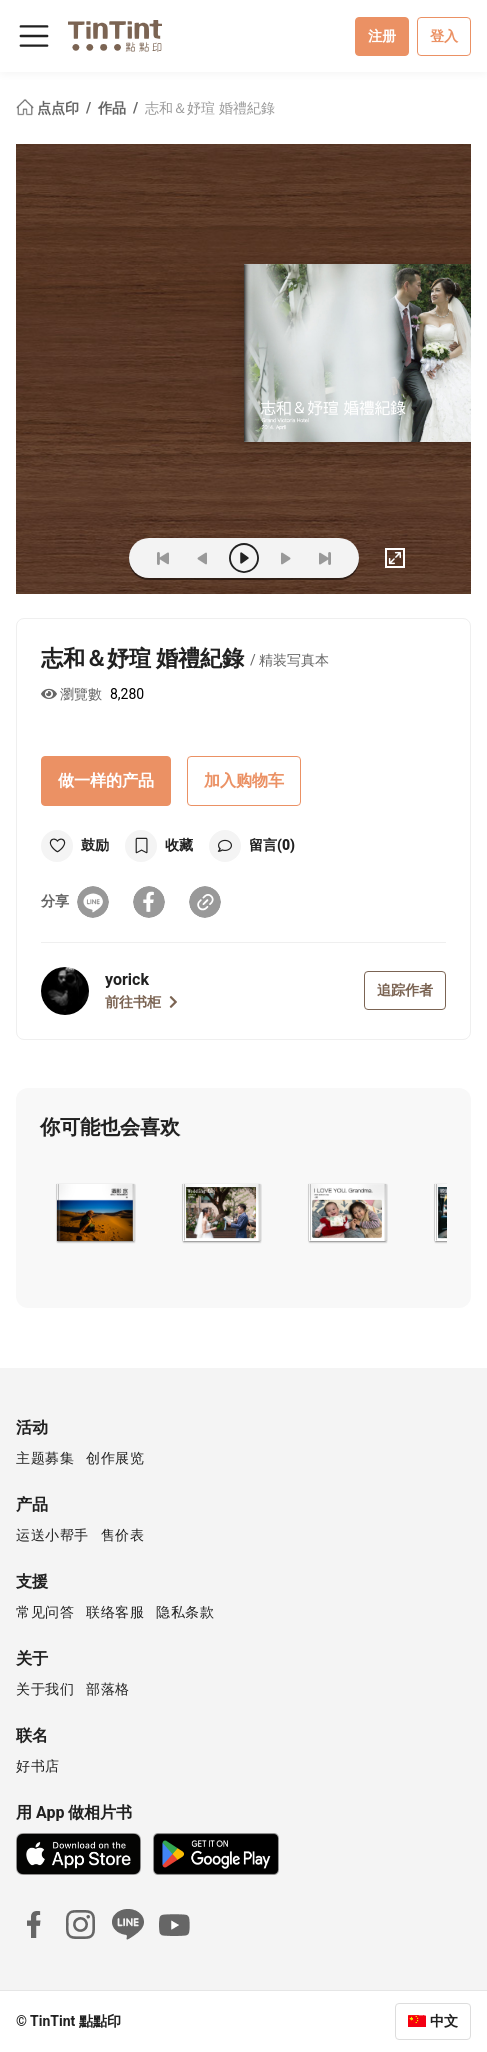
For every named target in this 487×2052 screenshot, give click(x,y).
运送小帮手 (52, 1535)
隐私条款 (185, 1612)
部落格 (108, 1689)
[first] (163, 558)
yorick (127, 979)
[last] (325, 558)
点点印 (49, 108)
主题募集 (45, 1458)
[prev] (203, 558)
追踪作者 (405, 990)
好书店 (38, 1766)
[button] (94, 1213)
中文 (444, 2021)
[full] (395, 558)
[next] (285, 558)
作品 (113, 108)
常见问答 (45, 1612)
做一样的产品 (106, 780)
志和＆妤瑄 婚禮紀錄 (209, 108)
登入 (444, 36)
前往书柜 (141, 1002)
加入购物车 (244, 780)
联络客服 (115, 1612)
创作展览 (115, 1458)
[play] (244, 558)
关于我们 (45, 1689)
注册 (382, 36)
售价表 (123, 1535)
